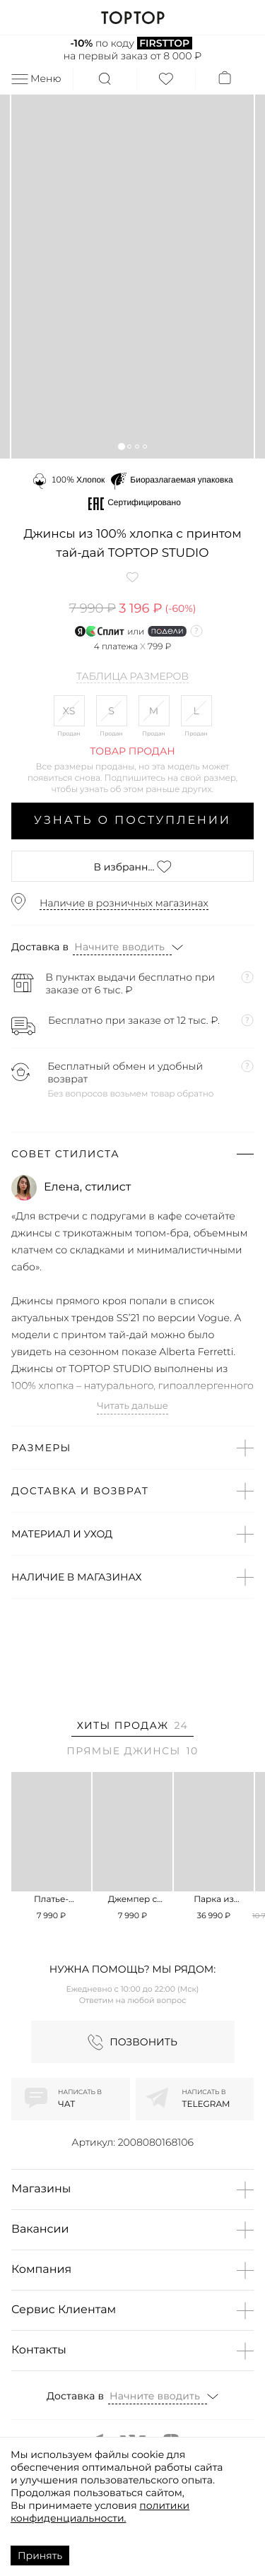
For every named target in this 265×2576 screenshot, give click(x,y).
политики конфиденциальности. (100, 2511)
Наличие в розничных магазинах (124, 903)
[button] (121, 446)
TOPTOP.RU (132, 17)
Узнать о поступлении (132, 820)
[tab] (132, 1728)
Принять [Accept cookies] (40, 2555)
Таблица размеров (132, 677)
